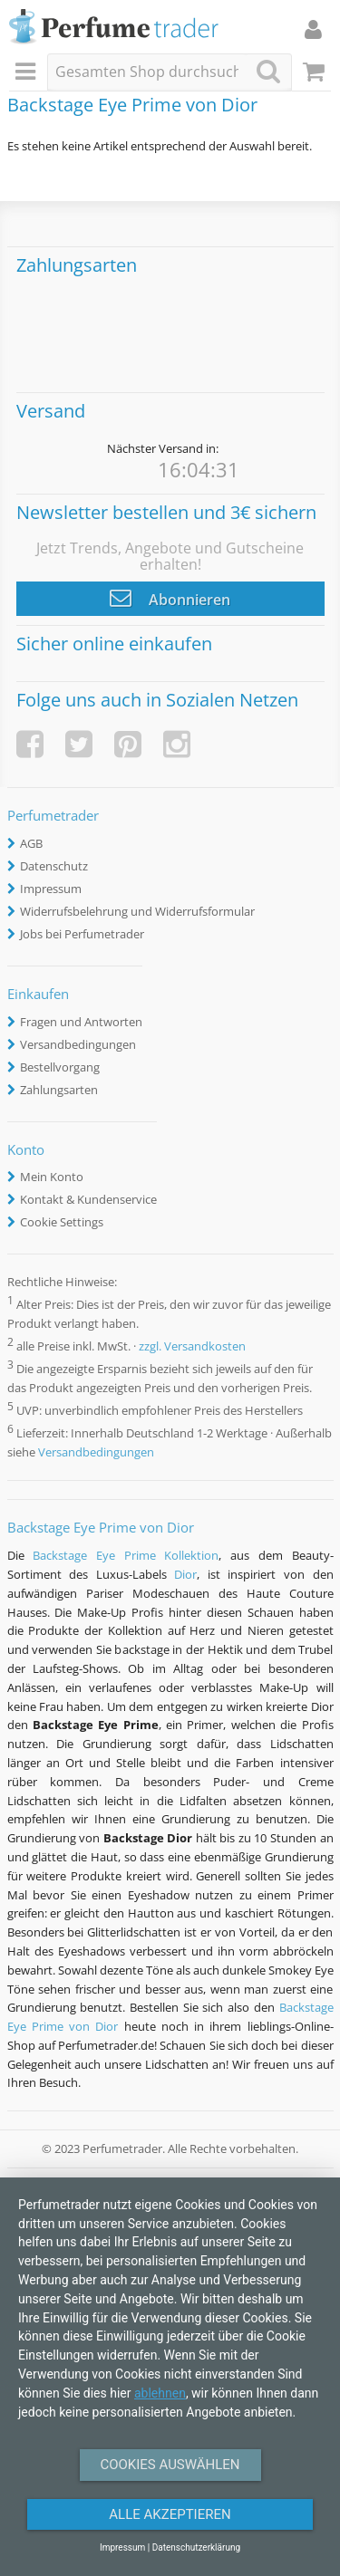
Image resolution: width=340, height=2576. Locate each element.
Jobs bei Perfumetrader (82, 934)
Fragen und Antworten (81, 1022)
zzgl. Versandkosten (192, 1346)
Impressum (51, 888)
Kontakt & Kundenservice (88, 1199)
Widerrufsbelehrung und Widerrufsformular (137, 911)
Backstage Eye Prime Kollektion (126, 1555)
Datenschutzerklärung (196, 2547)
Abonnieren (170, 598)
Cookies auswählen (169, 2464)
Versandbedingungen (78, 1044)
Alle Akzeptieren (169, 2514)
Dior (185, 1574)
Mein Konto (51, 1176)
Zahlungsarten (59, 1089)
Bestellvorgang (60, 1067)
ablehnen (160, 2393)
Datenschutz (54, 866)
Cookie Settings (61, 1222)
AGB (31, 843)
